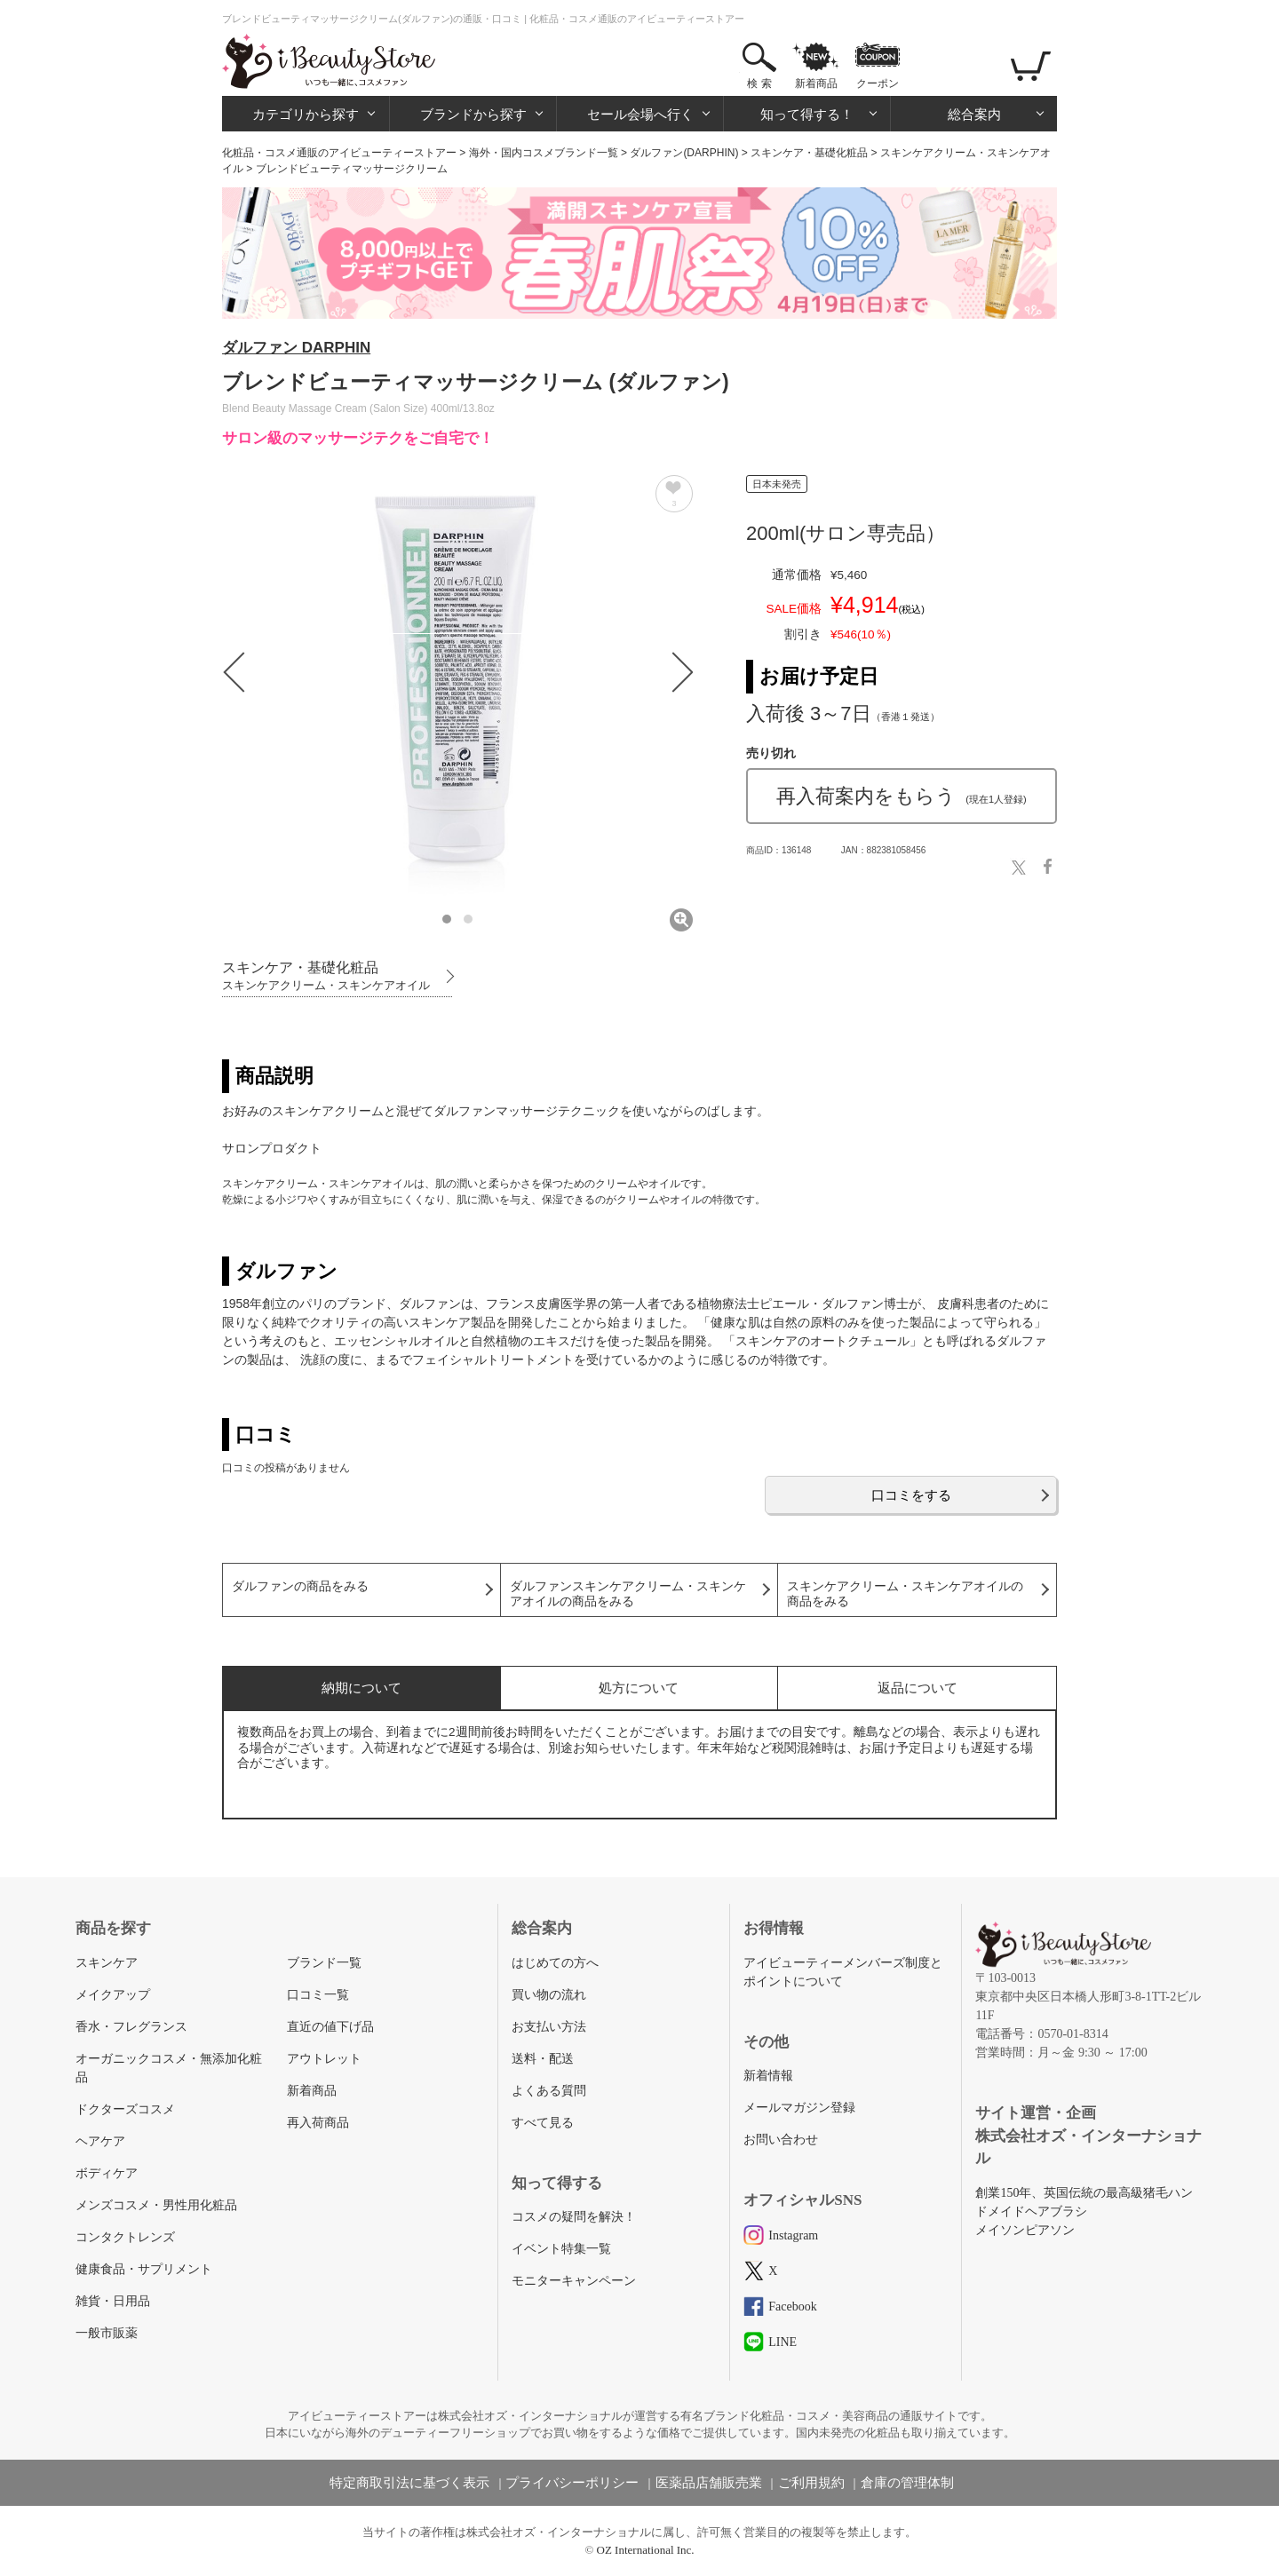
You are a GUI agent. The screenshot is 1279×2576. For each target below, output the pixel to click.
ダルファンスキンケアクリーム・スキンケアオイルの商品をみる (628, 1594)
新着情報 (768, 2075)
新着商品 (816, 83)
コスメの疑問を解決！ (574, 2216)
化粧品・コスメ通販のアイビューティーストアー (339, 153)
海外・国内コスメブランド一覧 (543, 153)
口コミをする (911, 1494)
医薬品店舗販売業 (708, 2483)
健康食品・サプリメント (143, 2269)
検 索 (759, 83)
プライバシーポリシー (572, 2483)
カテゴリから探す (305, 114)
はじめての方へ (555, 1963)
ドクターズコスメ (125, 2109)
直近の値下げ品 (330, 2026)
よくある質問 (549, 2090)
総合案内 (974, 114)
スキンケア (106, 1963)
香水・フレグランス (131, 2026)
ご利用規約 (811, 2483)
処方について (639, 1687)
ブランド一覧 (324, 1963)
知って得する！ (807, 114)
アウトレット (324, 2058)
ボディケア (106, 2173)
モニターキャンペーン (574, 2280)
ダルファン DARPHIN (296, 347)
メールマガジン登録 (799, 2107)
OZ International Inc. (646, 2549)
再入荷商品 (318, 2122)
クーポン (877, 83)
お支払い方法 (549, 2026)
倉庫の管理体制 (907, 2483)
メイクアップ (112, 1994)
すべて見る (543, 2122)
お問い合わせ (780, 2139)
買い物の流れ (549, 1994)
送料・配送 (543, 2058)
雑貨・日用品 (112, 2301)
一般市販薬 (106, 2333)
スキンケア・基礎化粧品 (809, 153)
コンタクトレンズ (125, 2237)
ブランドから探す (473, 114)
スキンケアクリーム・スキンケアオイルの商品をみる (905, 1594)
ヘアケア (100, 2141)
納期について (361, 1687)
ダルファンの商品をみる (300, 1586)
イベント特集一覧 (561, 2248)
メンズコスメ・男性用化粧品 (156, 2205)
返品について (917, 1687)
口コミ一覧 (318, 1994)
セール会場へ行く (640, 114)
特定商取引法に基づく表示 (409, 2483)
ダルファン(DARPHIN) (684, 153)
